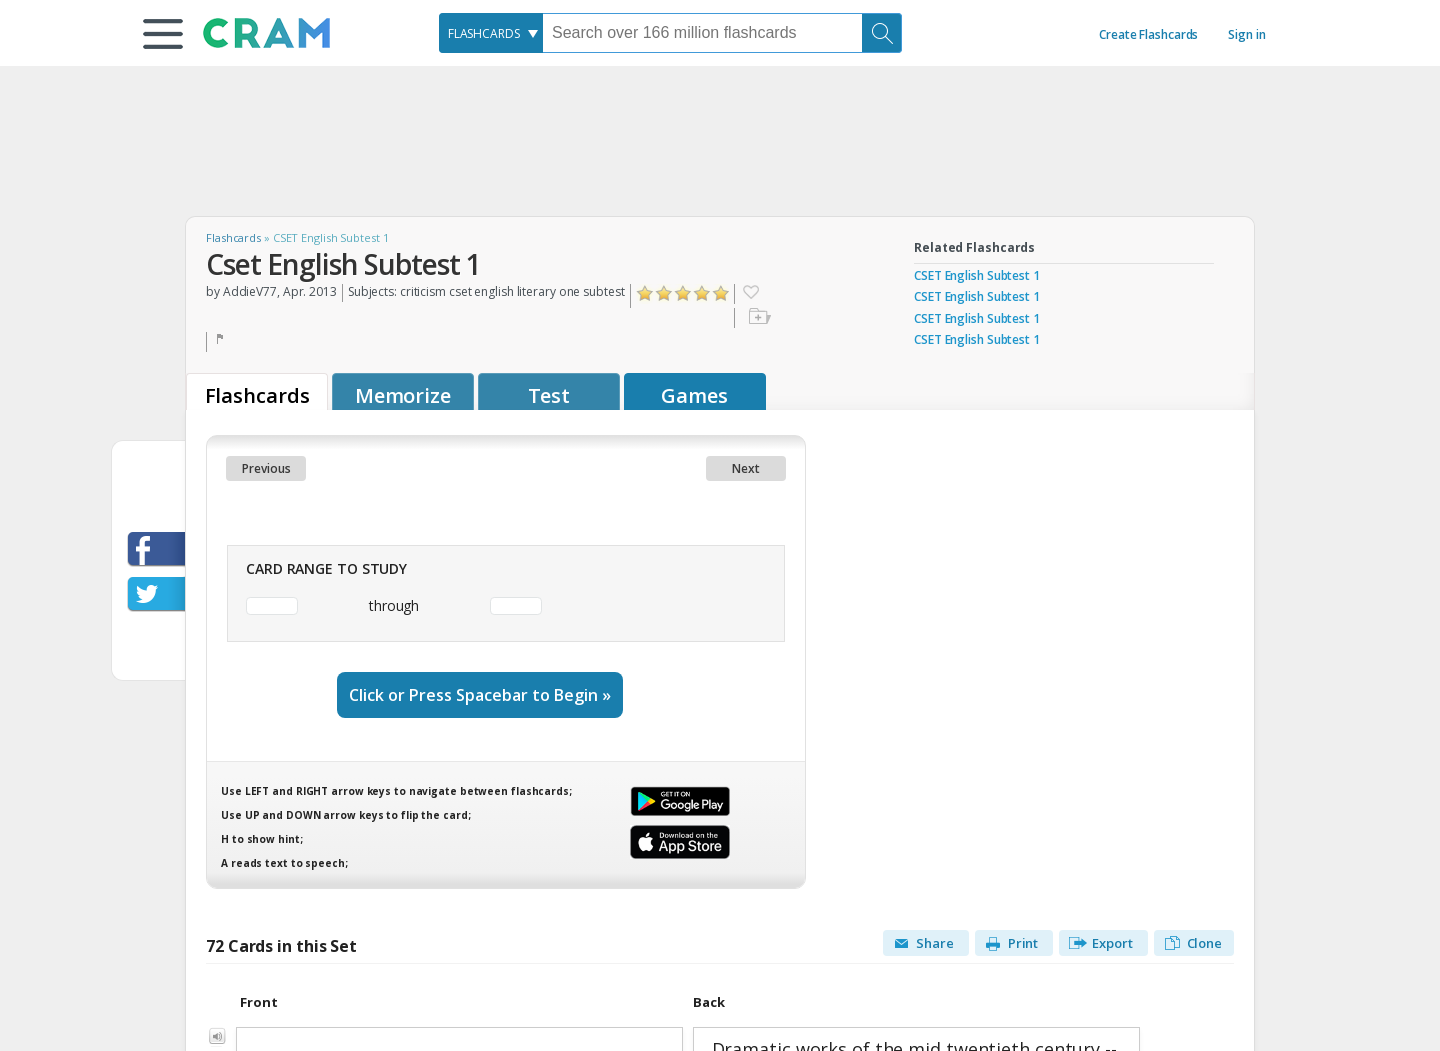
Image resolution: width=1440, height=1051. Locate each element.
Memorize (403, 395)
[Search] (882, 33)
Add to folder (757, 318)
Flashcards (233, 237)
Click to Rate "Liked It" (683, 293)
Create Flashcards (1148, 34)
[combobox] (491, 33)
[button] (163, 34)
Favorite (750, 294)
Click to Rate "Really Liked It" (702, 293)
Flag (222, 342)
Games (694, 395)
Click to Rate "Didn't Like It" (664, 293)
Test (549, 395)
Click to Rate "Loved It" (721, 293)
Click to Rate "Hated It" (645, 293)
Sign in (1246, 34)
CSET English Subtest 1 (977, 275)
